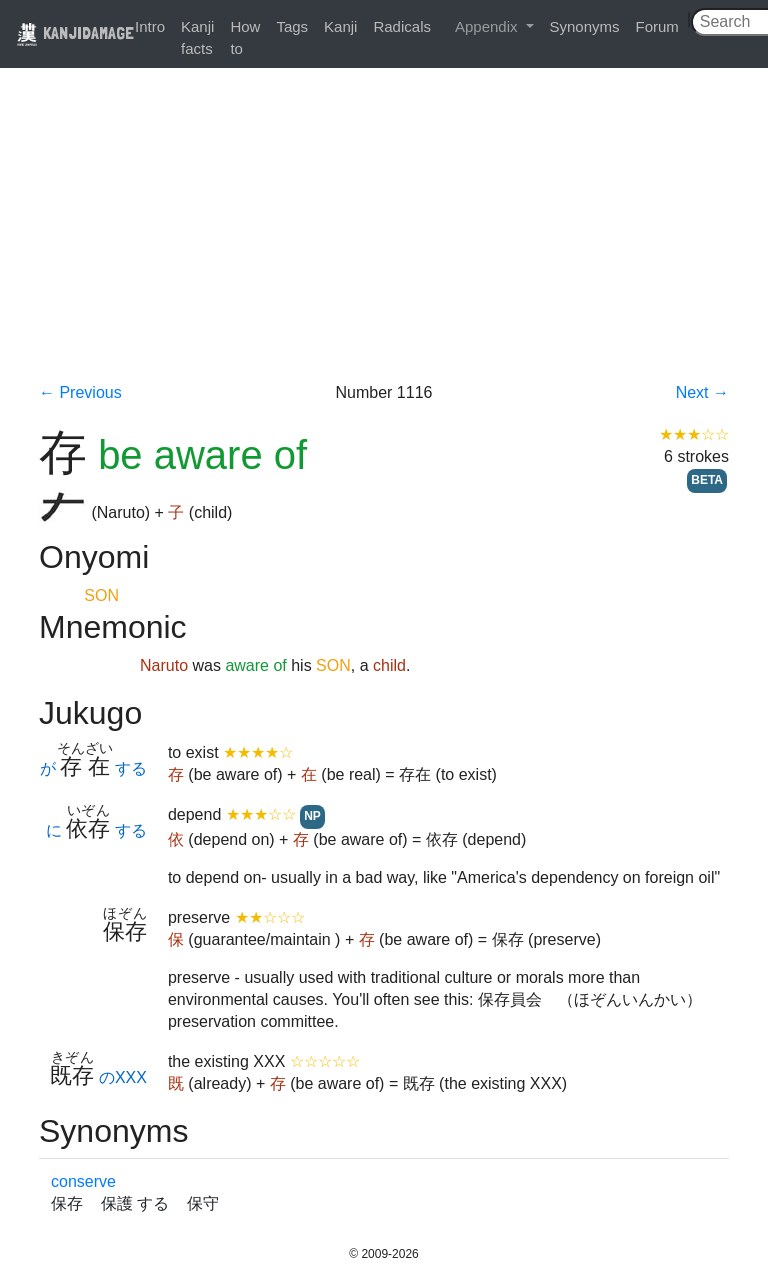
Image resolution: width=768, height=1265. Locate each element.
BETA (707, 480)
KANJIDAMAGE (75, 32)
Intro (150, 26)
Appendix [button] (488, 26)
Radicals (402, 26)
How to (245, 37)
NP (312, 816)
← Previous (80, 392)
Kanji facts (197, 37)
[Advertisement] (384, 232)
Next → (702, 392)
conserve (83, 1181)
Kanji (340, 26)
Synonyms (585, 26)
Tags (292, 26)
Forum (657, 26)
